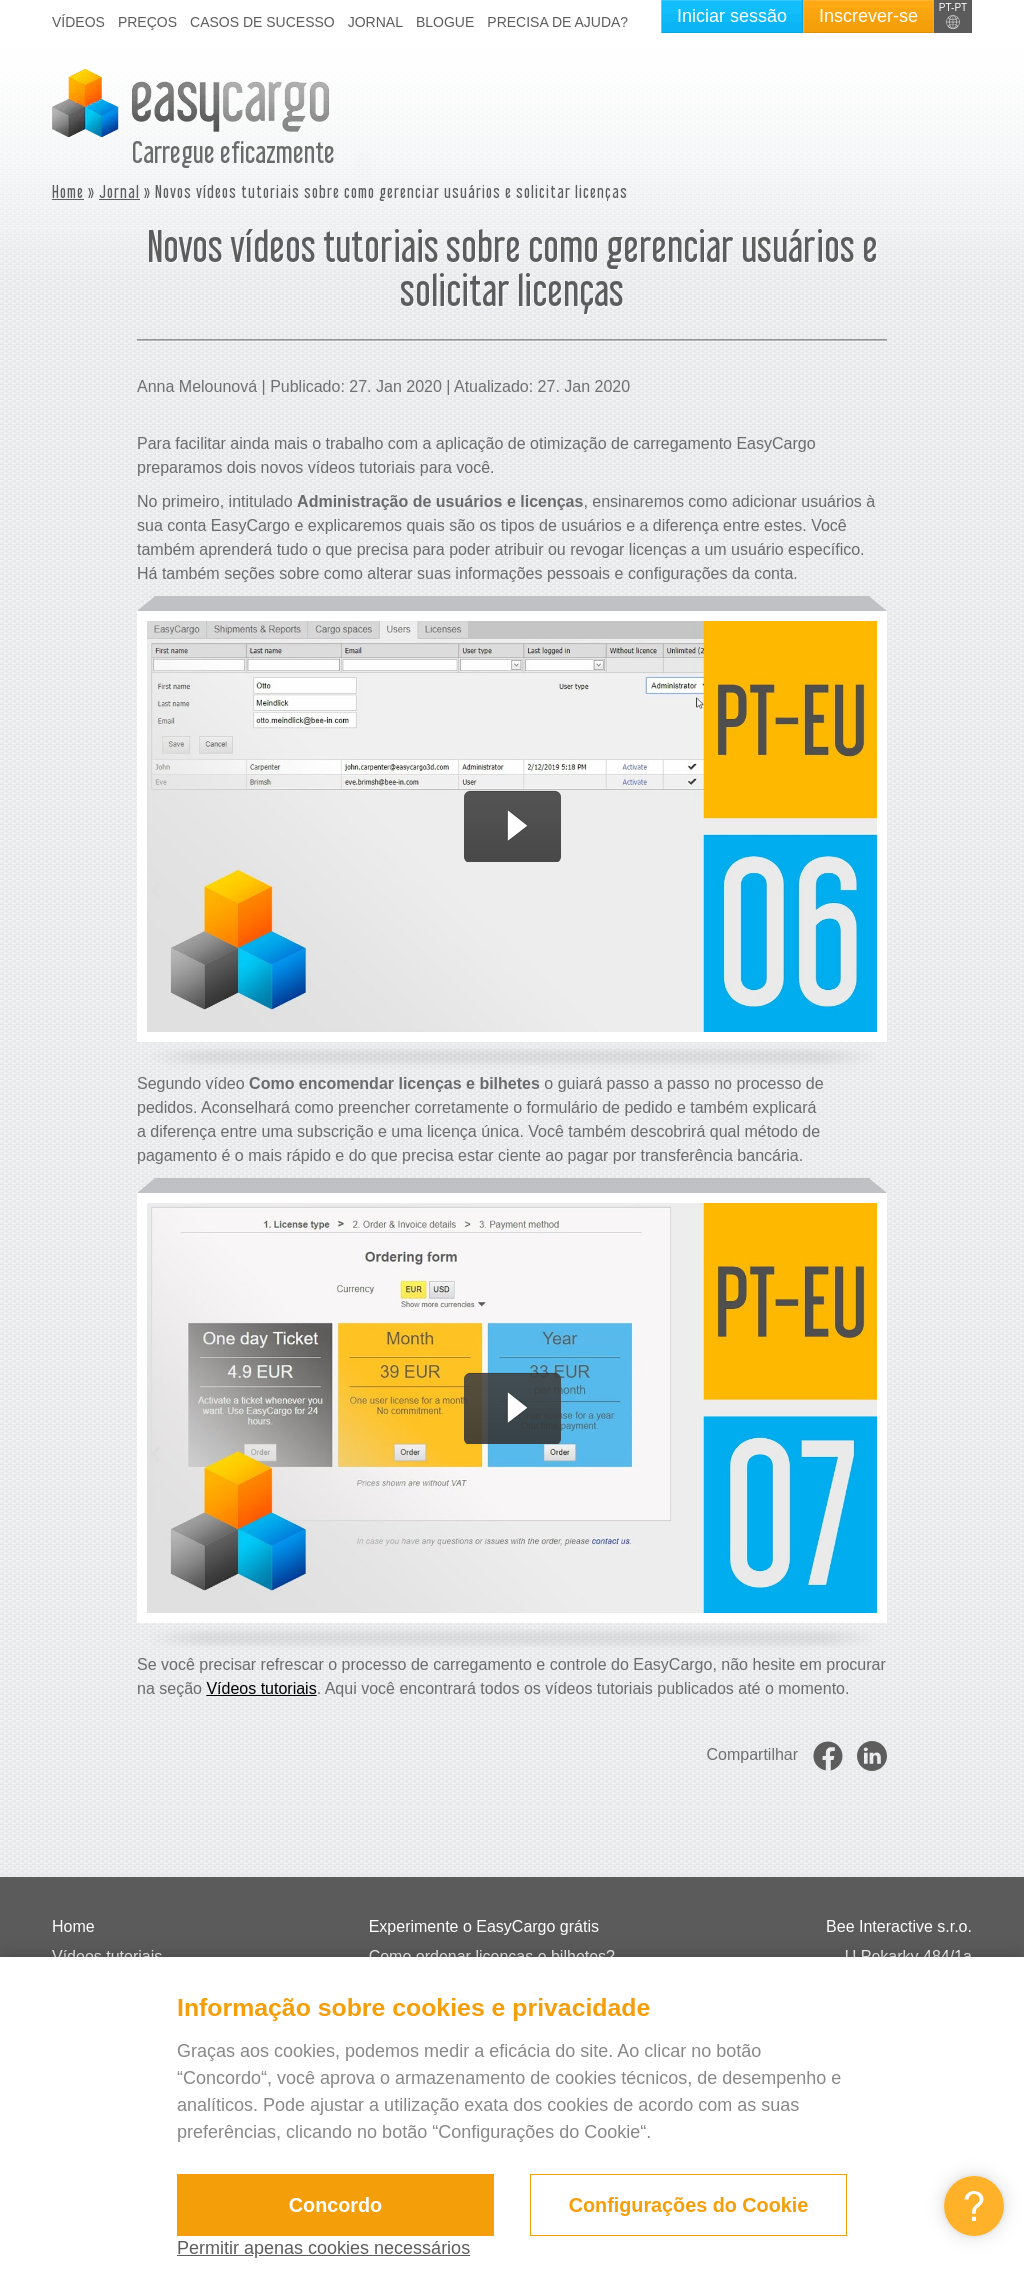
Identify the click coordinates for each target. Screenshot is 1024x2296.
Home (68, 191)
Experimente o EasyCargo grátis (484, 1926)
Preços (147, 22)
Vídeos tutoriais (261, 1688)
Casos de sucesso (262, 22)
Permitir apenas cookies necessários (323, 2248)
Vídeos (78, 22)
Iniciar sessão (732, 16)
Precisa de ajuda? (557, 22)
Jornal (375, 22)
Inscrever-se (868, 16)
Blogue (445, 22)
